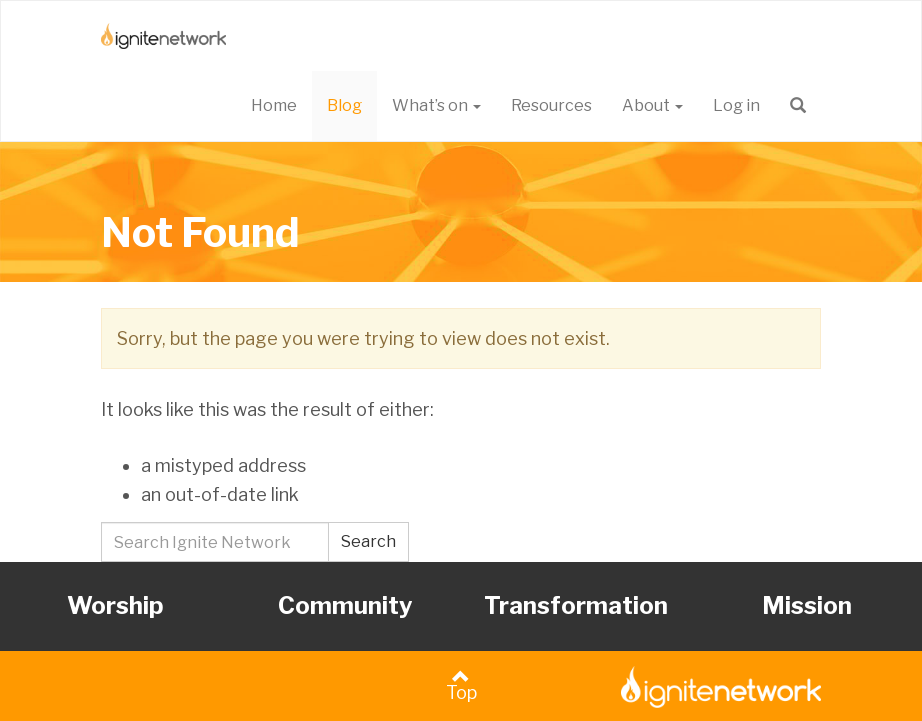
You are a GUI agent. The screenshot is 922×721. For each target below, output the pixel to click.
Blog (344, 105)
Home (274, 105)
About (652, 105)
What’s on (436, 105)
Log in (736, 105)
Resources (551, 105)
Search (368, 541)
